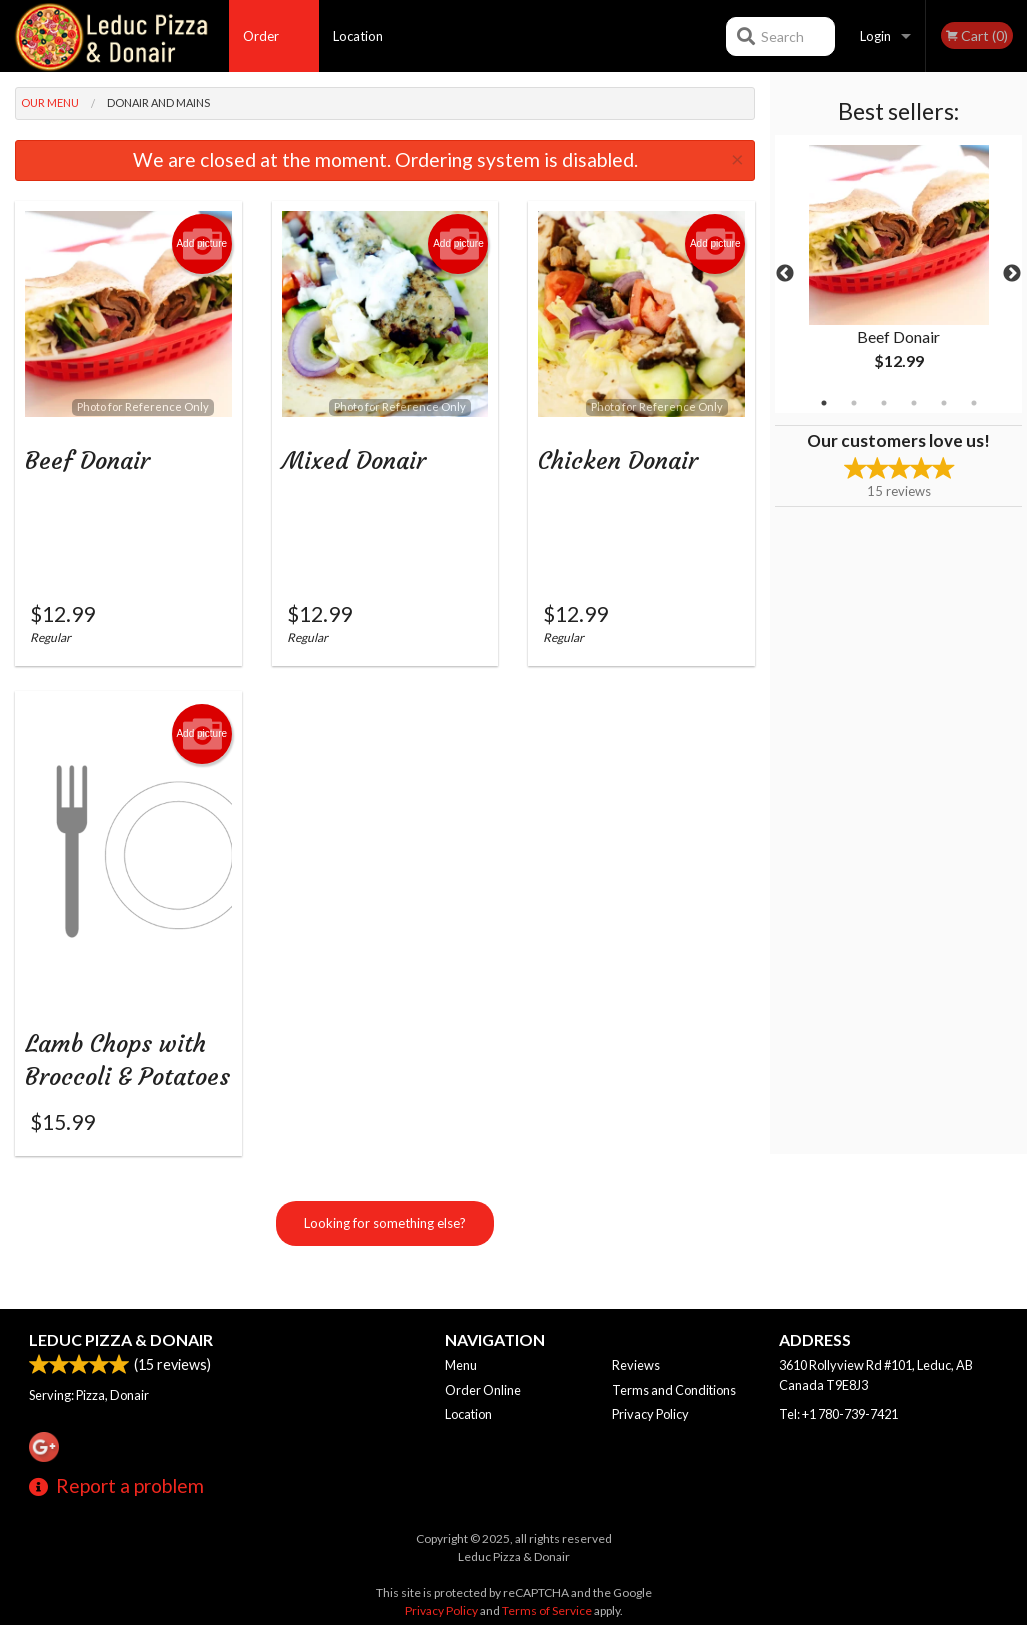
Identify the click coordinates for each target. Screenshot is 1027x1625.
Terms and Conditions (674, 1390)
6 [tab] (974, 403)
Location (358, 36)
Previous (785, 274)
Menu (461, 1365)
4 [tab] (914, 403)
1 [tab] (824, 403)
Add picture (201, 244)
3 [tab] (884, 403)
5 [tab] (944, 403)
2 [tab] (854, 403)
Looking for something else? (385, 1251)
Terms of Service (547, 1610)
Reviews (636, 1365)
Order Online (262, 50)
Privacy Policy (650, 1414)
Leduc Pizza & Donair (121, 1339)
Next (1012, 274)
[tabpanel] (898, 274)
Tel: (838, 1414)
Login (875, 36)
